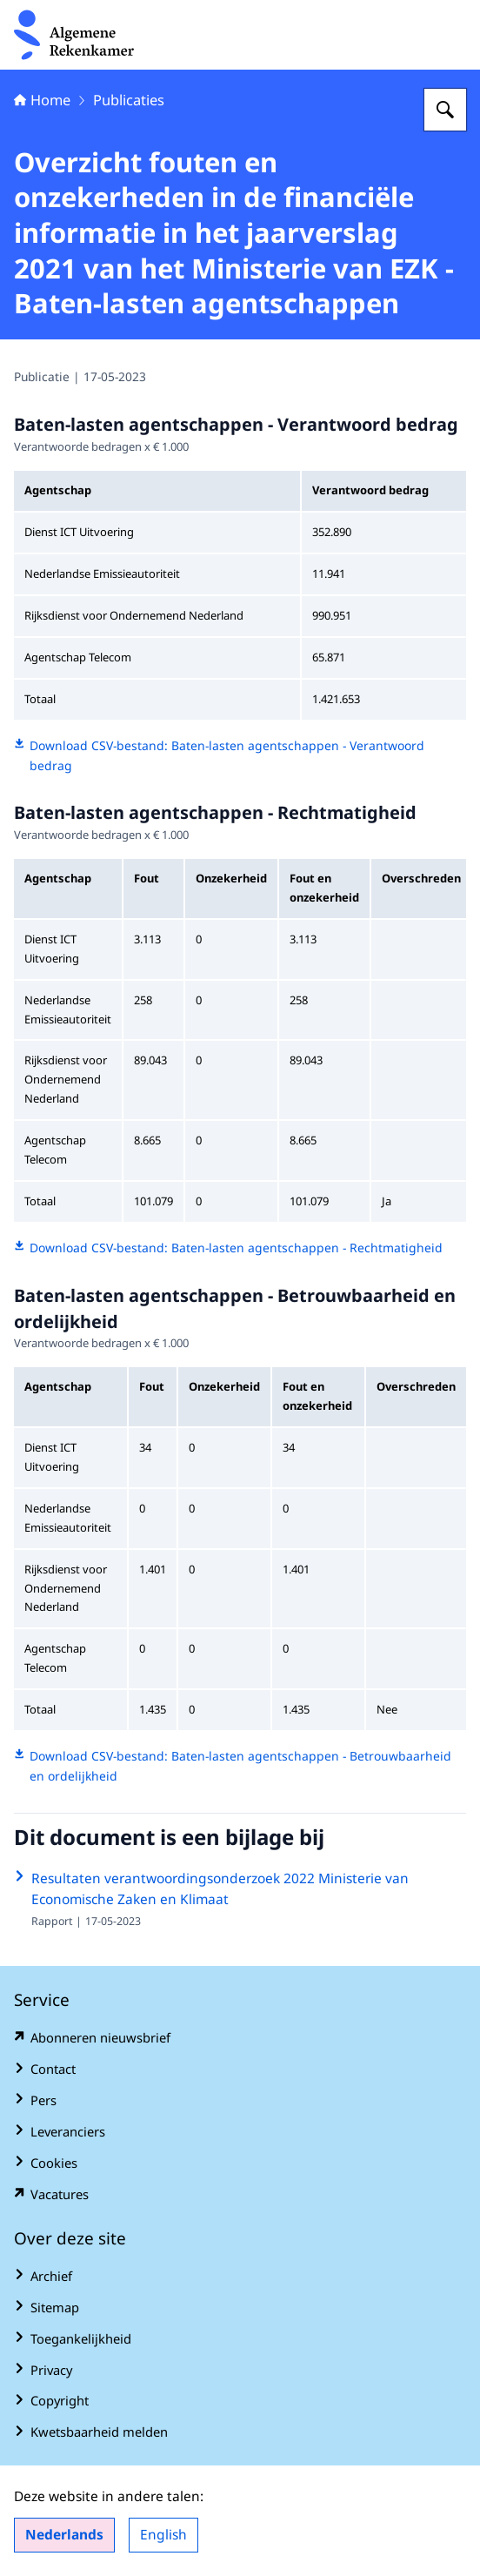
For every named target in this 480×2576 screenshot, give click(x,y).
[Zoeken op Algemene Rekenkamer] (445, 110)
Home (42, 100)
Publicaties (128, 100)
